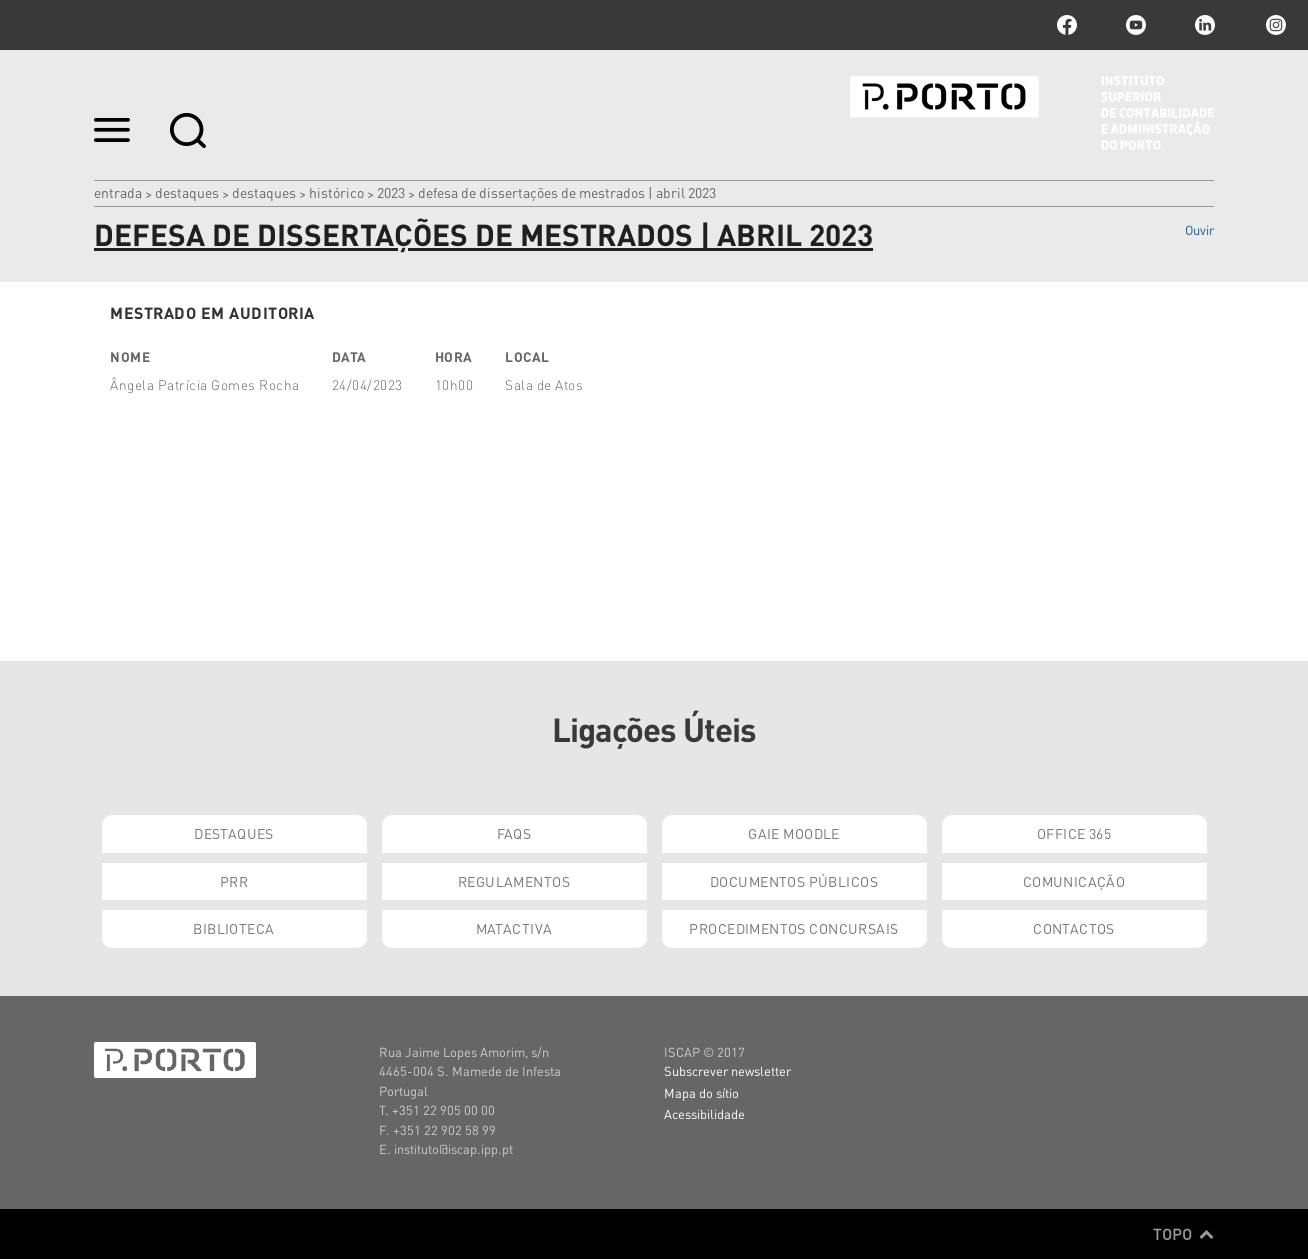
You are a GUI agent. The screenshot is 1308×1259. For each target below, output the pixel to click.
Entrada (118, 192)
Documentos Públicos (794, 881)
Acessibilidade (704, 1113)
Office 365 (1074, 833)
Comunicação (1074, 881)
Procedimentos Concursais (793, 928)
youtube (1136, 25)
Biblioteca (233, 928)
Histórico (336, 192)
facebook (1067, 25)
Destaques (187, 192)
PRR (234, 881)
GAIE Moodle (794, 833)
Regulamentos (514, 881)
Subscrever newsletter (727, 1070)
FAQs (514, 833)
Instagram (1274, 25)
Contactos (1074, 928)
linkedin (1205, 25)
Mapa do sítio (701, 1092)
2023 (391, 192)
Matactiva (514, 928)
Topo (1183, 1234)
